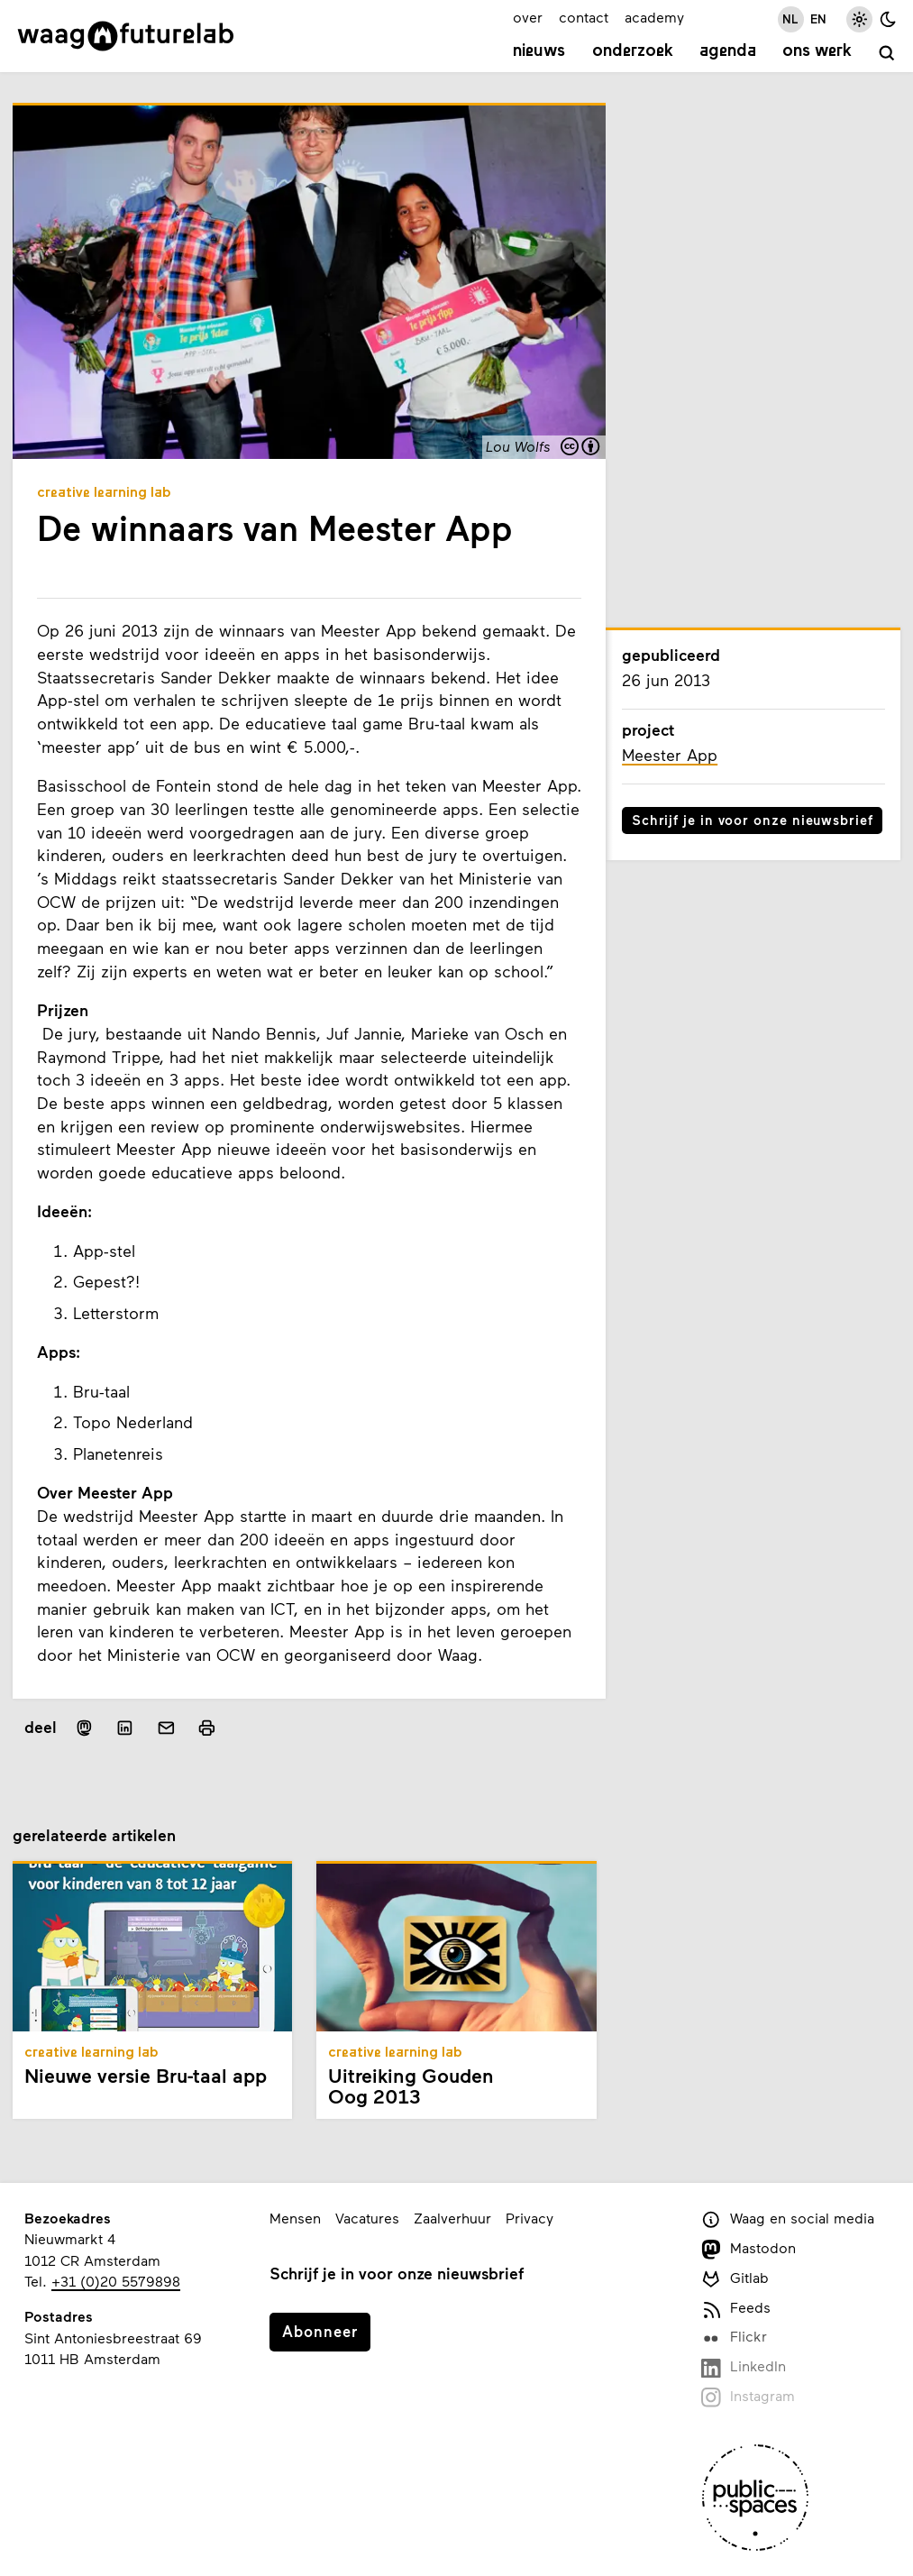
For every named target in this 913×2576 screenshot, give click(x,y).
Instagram (748, 2397)
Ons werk (817, 51)
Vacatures (367, 2217)
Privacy (529, 2217)
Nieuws (539, 51)
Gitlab (735, 2279)
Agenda (727, 51)
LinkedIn (743, 2367)
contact (583, 16)
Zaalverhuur (452, 2217)
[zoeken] (887, 54)
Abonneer (320, 2331)
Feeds (736, 2308)
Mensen (295, 2217)
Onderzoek (632, 51)
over (528, 16)
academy (654, 16)
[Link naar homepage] (126, 36)
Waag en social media (787, 2219)
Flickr (734, 2337)
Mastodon (748, 2249)
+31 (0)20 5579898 (115, 2280)
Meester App (669, 755)
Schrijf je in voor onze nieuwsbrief (752, 819)
